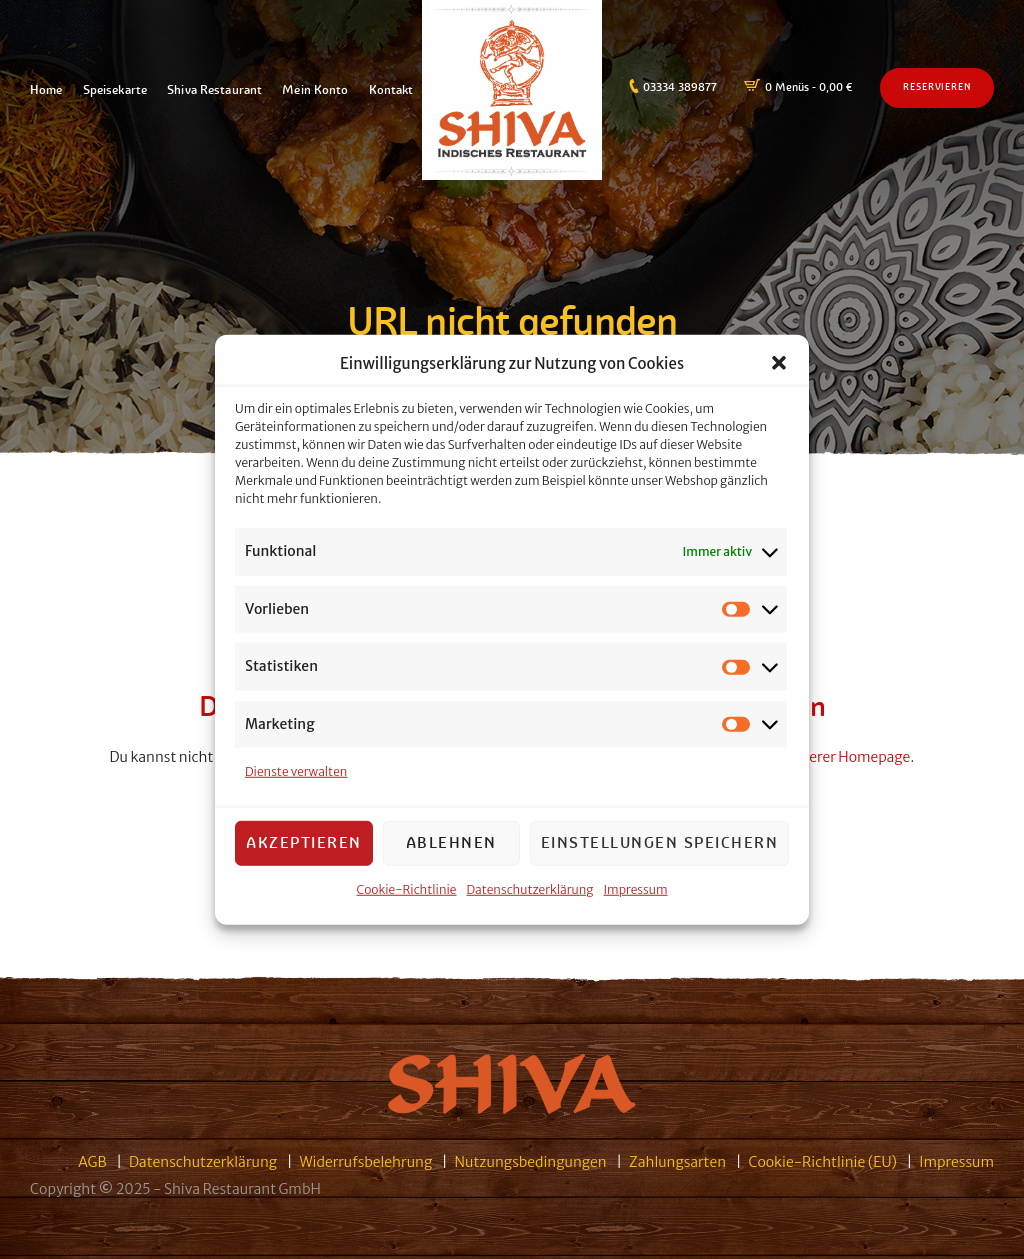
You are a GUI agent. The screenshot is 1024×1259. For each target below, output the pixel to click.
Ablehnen (451, 845)
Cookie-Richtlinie (406, 892)
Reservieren (937, 87)
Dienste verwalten (296, 774)
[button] (779, 367)
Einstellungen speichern (660, 845)
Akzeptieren (304, 845)
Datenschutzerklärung (530, 892)
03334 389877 (680, 87)
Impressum (636, 892)
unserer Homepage (847, 757)
